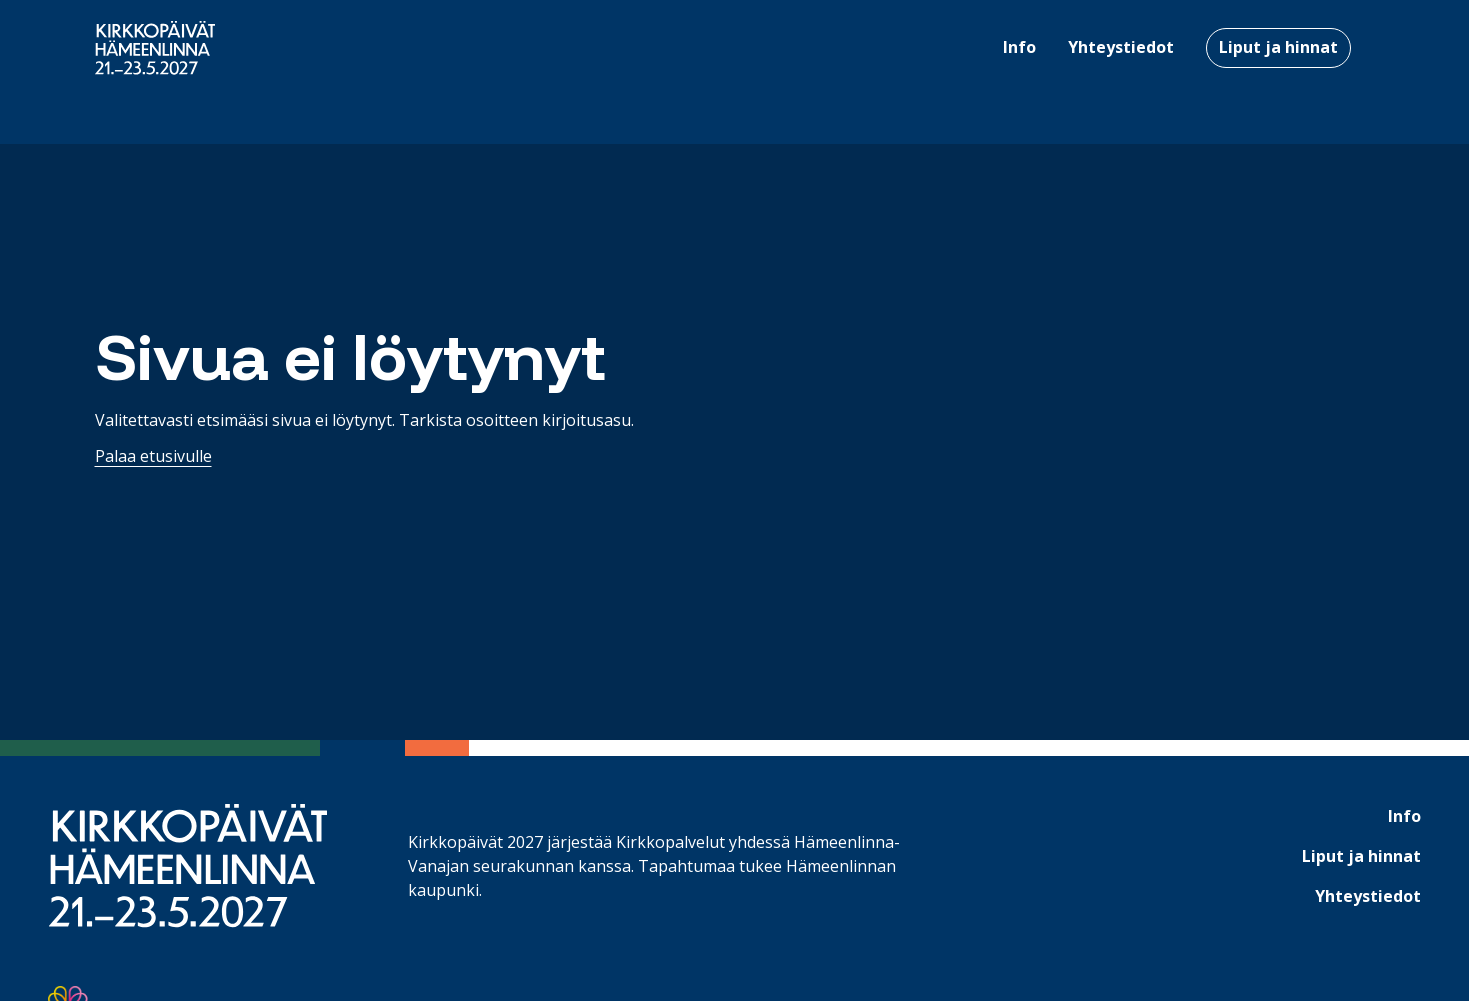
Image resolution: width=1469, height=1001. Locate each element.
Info (1404, 816)
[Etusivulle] (155, 48)
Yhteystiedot (1368, 896)
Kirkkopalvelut (670, 842)
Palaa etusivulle (153, 456)
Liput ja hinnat (1278, 47)
